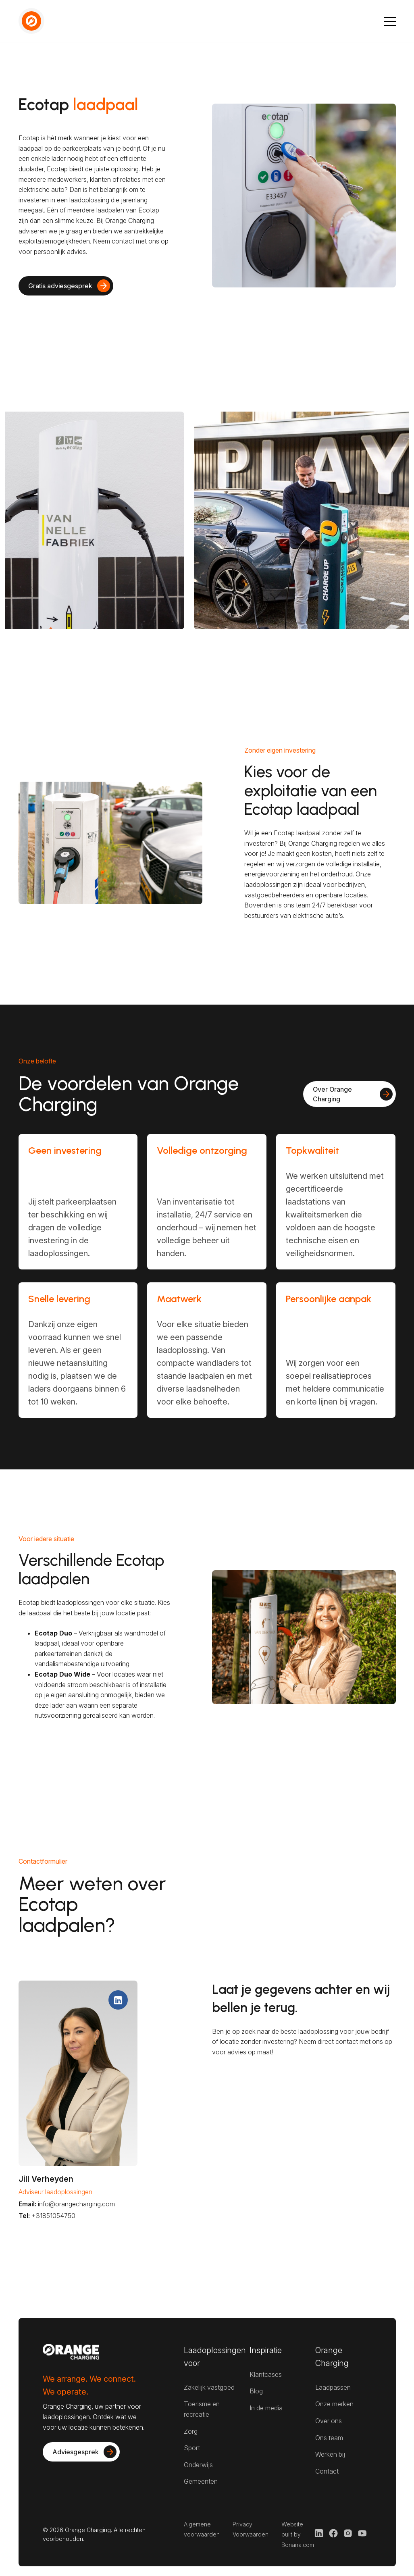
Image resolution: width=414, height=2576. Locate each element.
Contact (327, 2471)
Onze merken (334, 2404)
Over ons (328, 2421)
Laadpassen (333, 2387)
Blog (256, 2391)
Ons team (329, 2438)
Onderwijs (198, 2465)
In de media (266, 2408)
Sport (192, 2448)
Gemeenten (201, 2481)
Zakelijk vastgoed (209, 2387)
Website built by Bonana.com (297, 2534)
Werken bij (330, 2454)
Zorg (191, 2431)
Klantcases (266, 2374)
